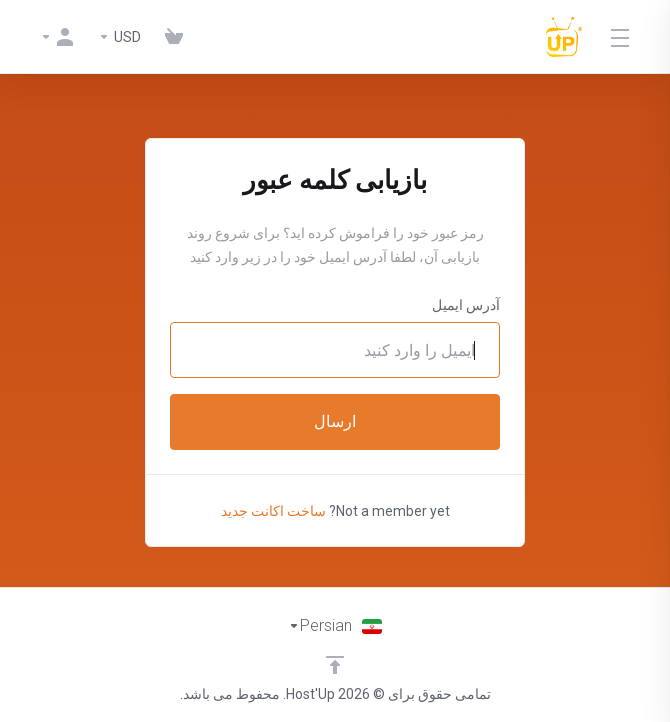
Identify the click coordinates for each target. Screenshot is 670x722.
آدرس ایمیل (466, 305)
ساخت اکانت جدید (273, 511)
